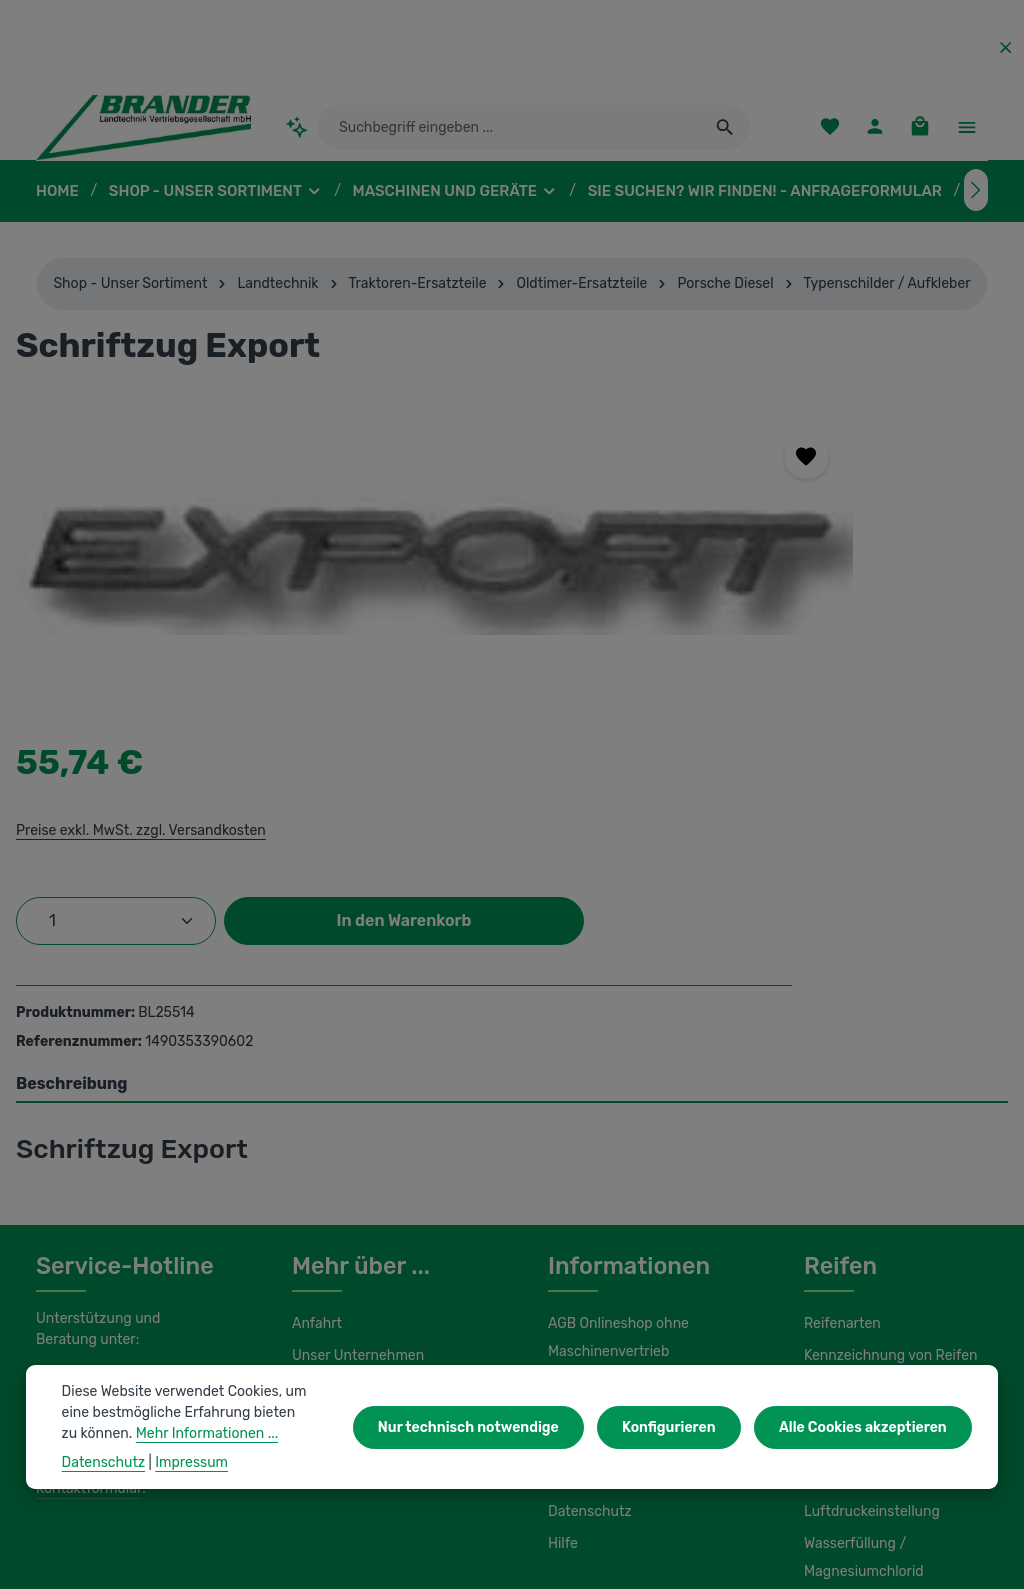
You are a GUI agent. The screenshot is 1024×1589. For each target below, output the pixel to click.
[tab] (512, 850)
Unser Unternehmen (355, 1121)
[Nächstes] (976, 206)
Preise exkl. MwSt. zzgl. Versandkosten (740, 518)
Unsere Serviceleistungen (372, 1153)
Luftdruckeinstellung (866, 1249)
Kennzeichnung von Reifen (887, 1121)
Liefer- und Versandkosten (629, 1181)
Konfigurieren (681, 1427)
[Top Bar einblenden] (966, 135)
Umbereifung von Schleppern (894, 1153)
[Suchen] (725, 135)
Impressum (582, 1213)
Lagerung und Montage (876, 1217)
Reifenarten (840, 1089)
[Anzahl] (718, 609)
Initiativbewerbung (604, 1245)
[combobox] (510, 135)
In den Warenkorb (798, 672)
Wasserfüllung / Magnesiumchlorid (861, 1295)
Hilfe (562, 1309)
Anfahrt (314, 1089)
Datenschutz (587, 1277)
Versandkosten (627, 1538)
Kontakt (315, 1185)
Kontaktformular (85, 1253)
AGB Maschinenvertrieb (622, 1149)
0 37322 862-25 (106, 1146)
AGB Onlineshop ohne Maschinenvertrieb (617, 1103)
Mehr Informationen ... (130, 1433)
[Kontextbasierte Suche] (296, 134)
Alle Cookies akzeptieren (866, 1427)
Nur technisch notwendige (489, 1427)
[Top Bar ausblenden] (1005, 47)
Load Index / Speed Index (884, 1185)
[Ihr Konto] (872, 135)
